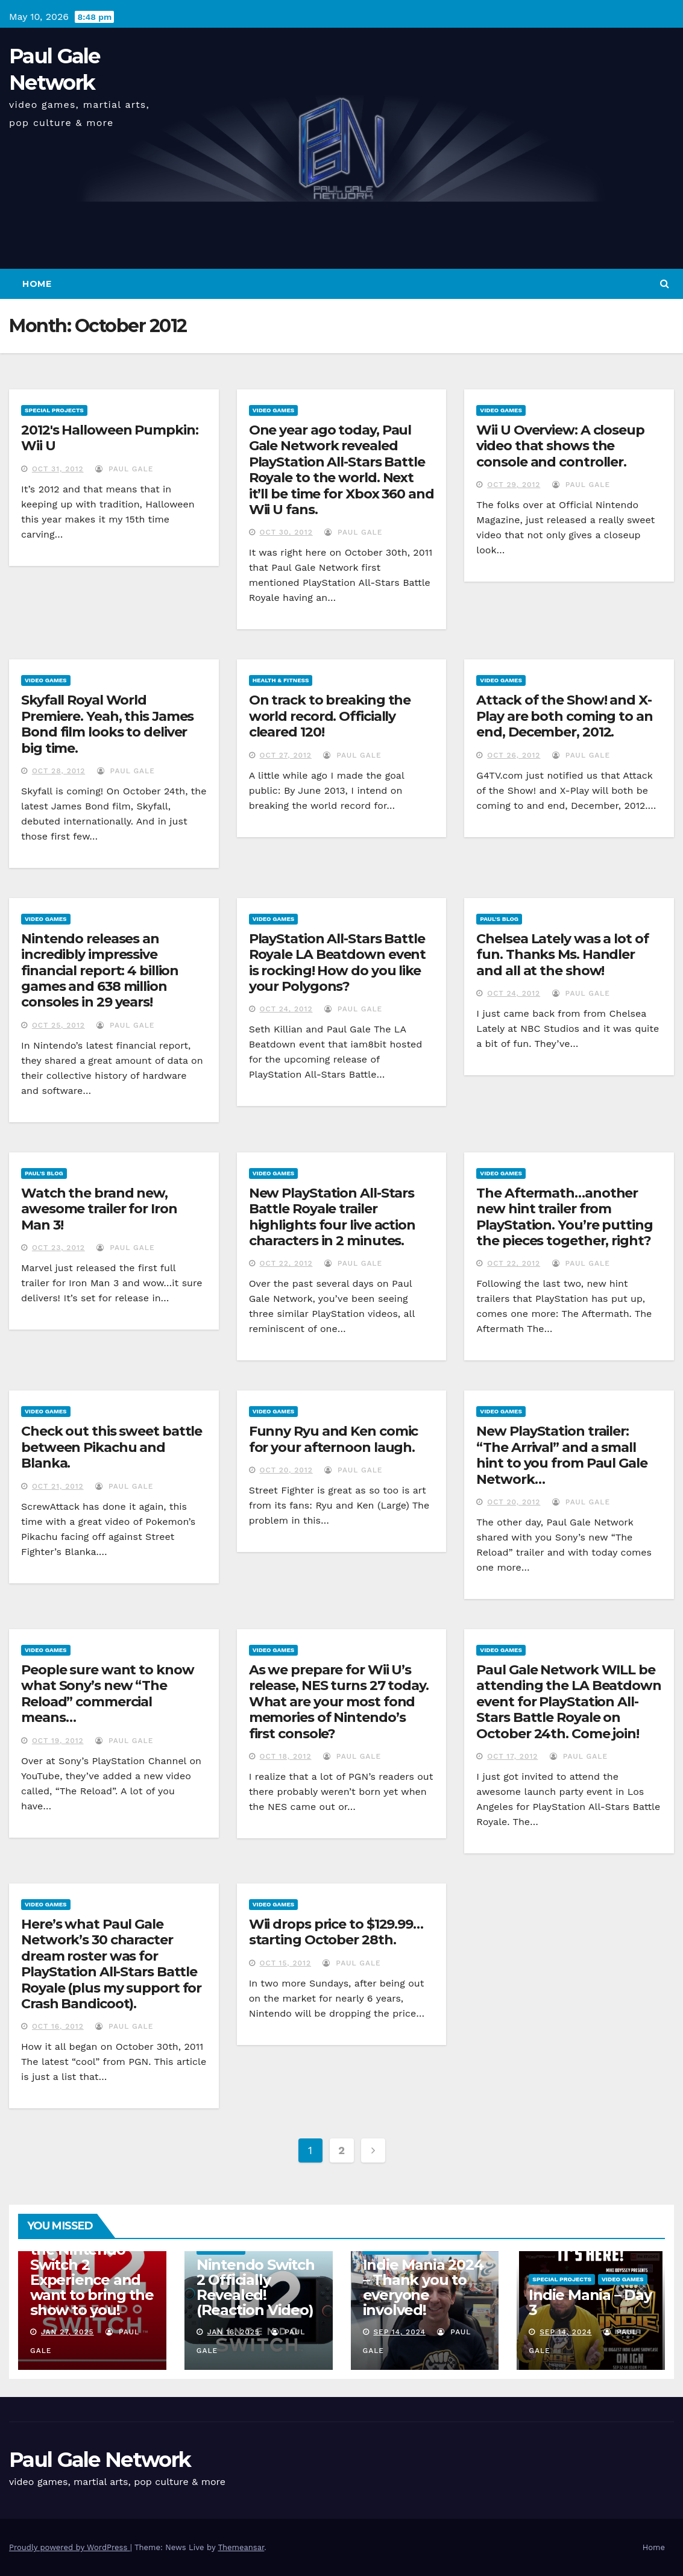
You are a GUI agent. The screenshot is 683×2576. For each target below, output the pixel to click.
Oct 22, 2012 (286, 1263)
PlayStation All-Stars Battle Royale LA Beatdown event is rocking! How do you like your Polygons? (337, 962)
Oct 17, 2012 (512, 1756)
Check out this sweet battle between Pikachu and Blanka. (111, 1447)
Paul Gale (124, 469)
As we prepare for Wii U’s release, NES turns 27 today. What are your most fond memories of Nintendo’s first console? (339, 1702)
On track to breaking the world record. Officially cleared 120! (330, 716)
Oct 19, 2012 (58, 1740)
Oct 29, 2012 (513, 484)
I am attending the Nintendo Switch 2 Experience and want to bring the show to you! (92, 2272)
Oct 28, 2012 (58, 771)
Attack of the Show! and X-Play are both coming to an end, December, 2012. (564, 716)
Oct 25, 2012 (58, 1025)
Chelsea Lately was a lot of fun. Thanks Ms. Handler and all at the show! (562, 955)
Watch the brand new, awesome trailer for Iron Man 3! (99, 1209)
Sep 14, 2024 (399, 2332)
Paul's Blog (499, 919)
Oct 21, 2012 (58, 1486)
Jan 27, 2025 (67, 2332)
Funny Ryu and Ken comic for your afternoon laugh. (333, 1439)
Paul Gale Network (99, 2459)
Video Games (274, 410)
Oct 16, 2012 (58, 2026)
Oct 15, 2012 (285, 1963)
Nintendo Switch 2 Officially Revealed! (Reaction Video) (256, 2287)
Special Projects (54, 410)
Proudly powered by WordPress (69, 2547)
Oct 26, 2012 (513, 755)
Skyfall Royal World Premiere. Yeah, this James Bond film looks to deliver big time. (107, 724)
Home (36, 283)
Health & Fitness (281, 680)
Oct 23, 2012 (58, 1247)
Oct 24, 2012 (286, 1009)
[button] (664, 283)
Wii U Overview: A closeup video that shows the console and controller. (560, 446)
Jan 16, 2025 (233, 2332)
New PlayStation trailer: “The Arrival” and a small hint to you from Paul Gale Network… (561, 1455)
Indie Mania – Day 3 (590, 2302)
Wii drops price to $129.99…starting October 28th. (336, 1932)
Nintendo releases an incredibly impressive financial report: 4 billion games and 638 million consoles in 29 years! (99, 971)
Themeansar (241, 2547)
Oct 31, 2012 (58, 469)
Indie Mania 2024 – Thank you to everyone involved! (423, 2287)
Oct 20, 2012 (286, 1470)
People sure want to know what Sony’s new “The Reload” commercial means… (107, 1694)
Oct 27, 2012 (286, 755)
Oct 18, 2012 (286, 1756)
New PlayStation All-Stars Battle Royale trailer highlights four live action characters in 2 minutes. (332, 1217)
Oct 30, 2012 (286, 532)
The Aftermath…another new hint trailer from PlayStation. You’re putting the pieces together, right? (564, 1217)
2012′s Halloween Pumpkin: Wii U (109, 438)
